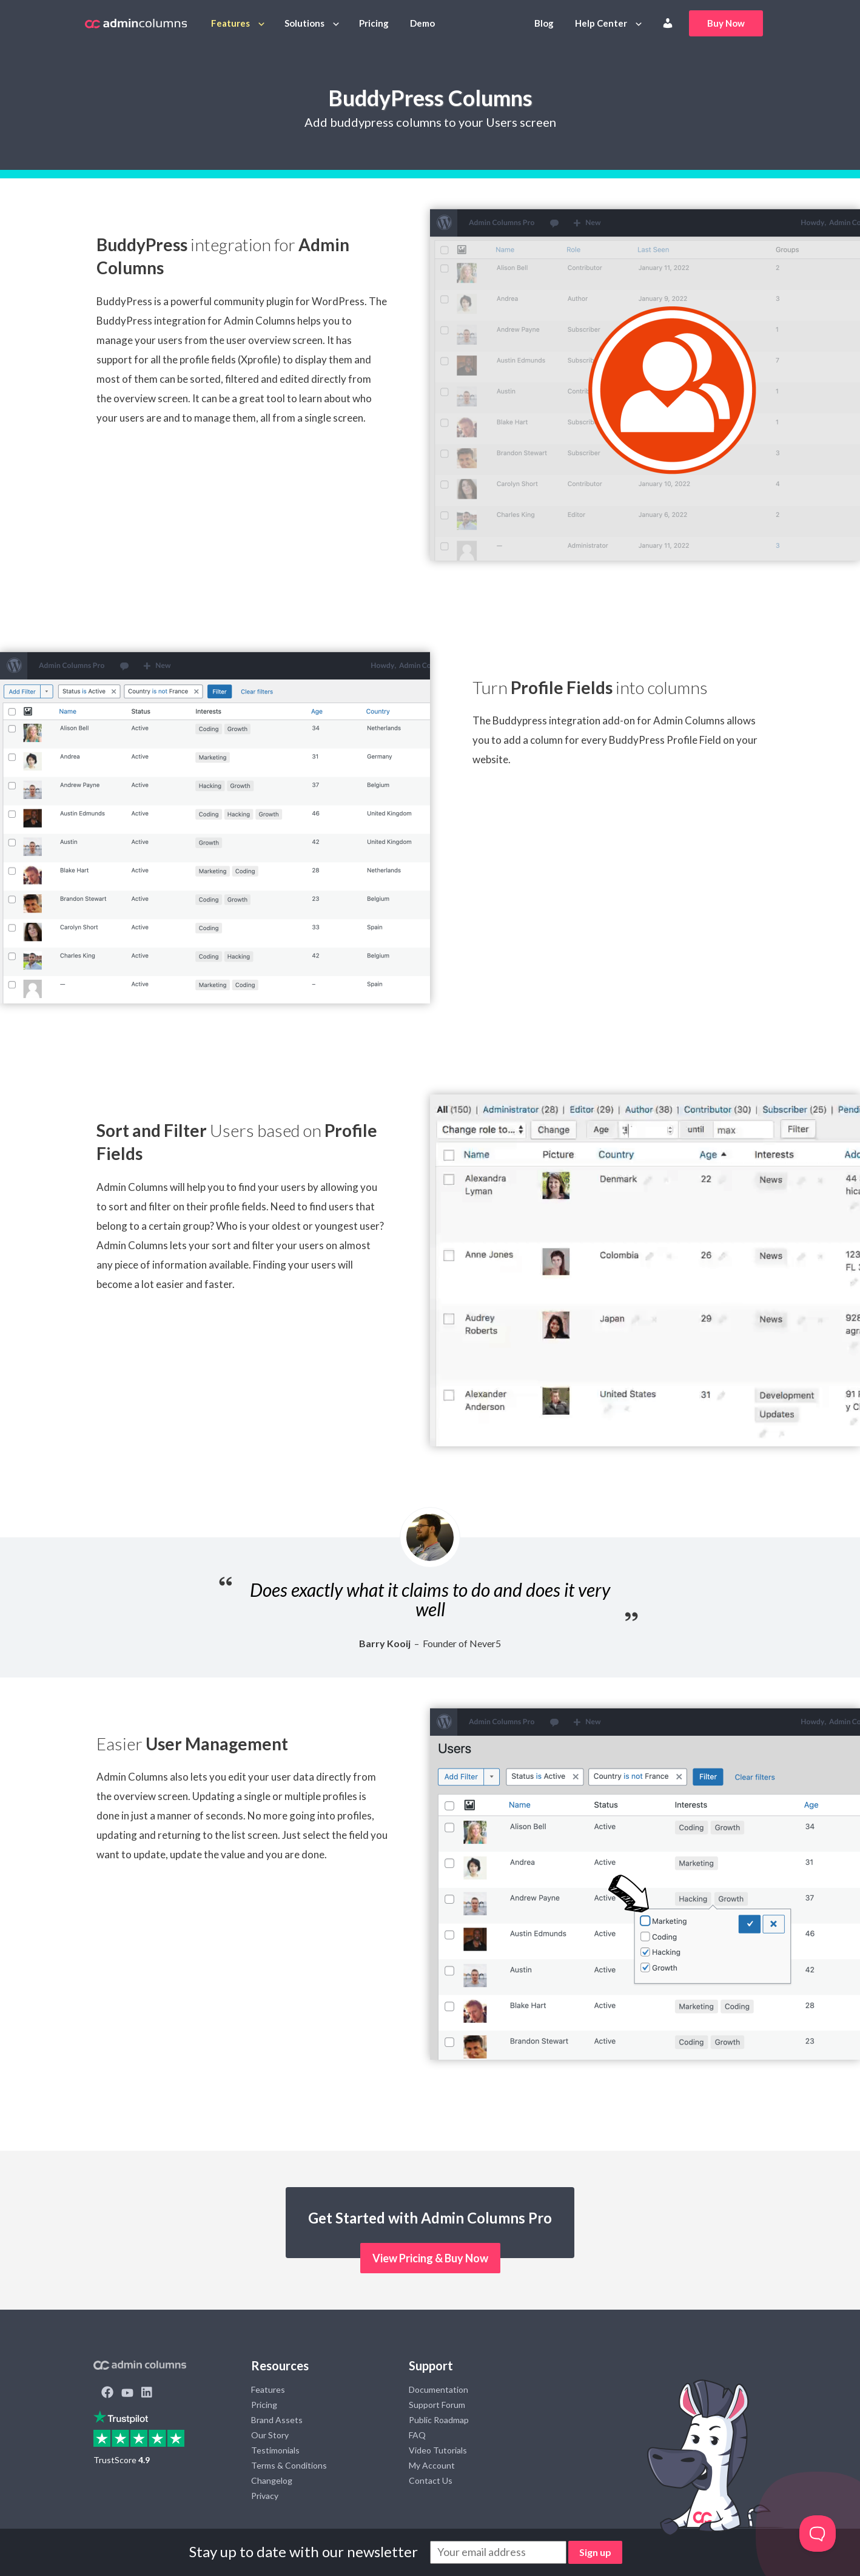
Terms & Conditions (289, 2465)
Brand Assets (277, 2420)
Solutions (304, 23)
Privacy (264, 2495)
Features (230, 23)
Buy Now (726, 23)
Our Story (270, 2435)
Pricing (374, 23)
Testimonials (275, 2450)
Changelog (271, 2480)
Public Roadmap (439, 2420)
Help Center (601, 23)
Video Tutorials (438, 2450)
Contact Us (430, 2480)
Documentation (438, 2389)
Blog (544, 23)
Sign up (595, 2552)
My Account (432, 2465)
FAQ (417, 2435)
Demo (422, 23)
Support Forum (437, 2404)
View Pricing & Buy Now (430, 2258)
